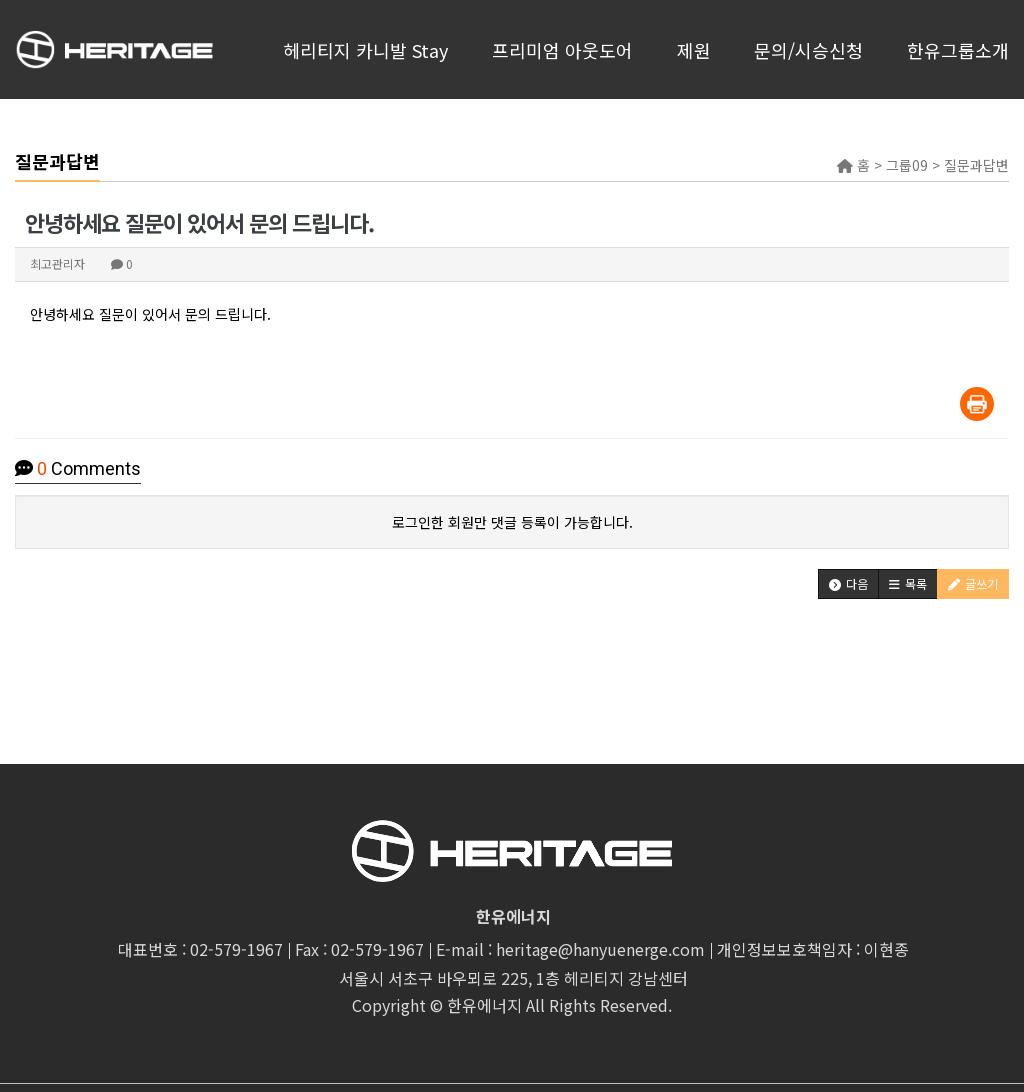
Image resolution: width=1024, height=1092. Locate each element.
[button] (848, 584)
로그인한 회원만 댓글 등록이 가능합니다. (512, 522)
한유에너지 (484, 1005)
